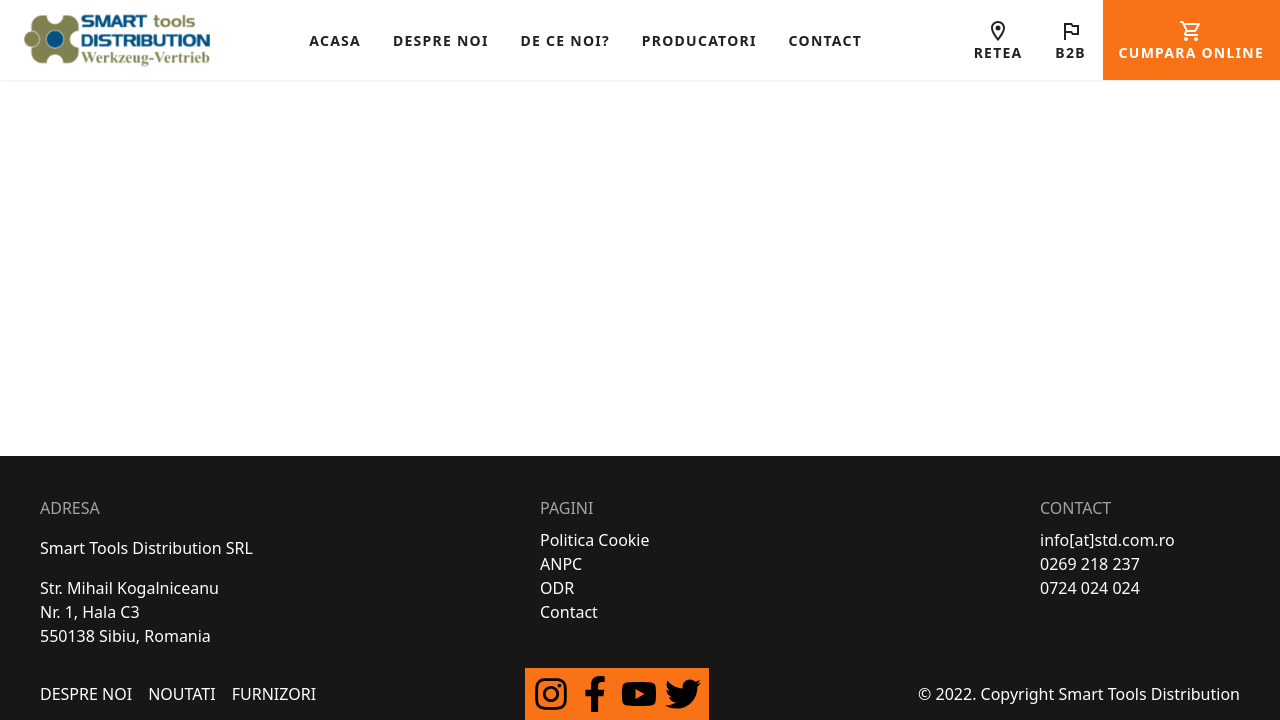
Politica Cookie (595, 540)
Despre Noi (86, 694)
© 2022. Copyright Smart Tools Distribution (1079, 694)
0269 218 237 (1090, 564)
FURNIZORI (274, 694)
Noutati (182, 694)
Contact (569, 612)
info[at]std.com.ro (1107, 540)
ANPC (561, 564)
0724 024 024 (1090, 588)
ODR (557, 588)
